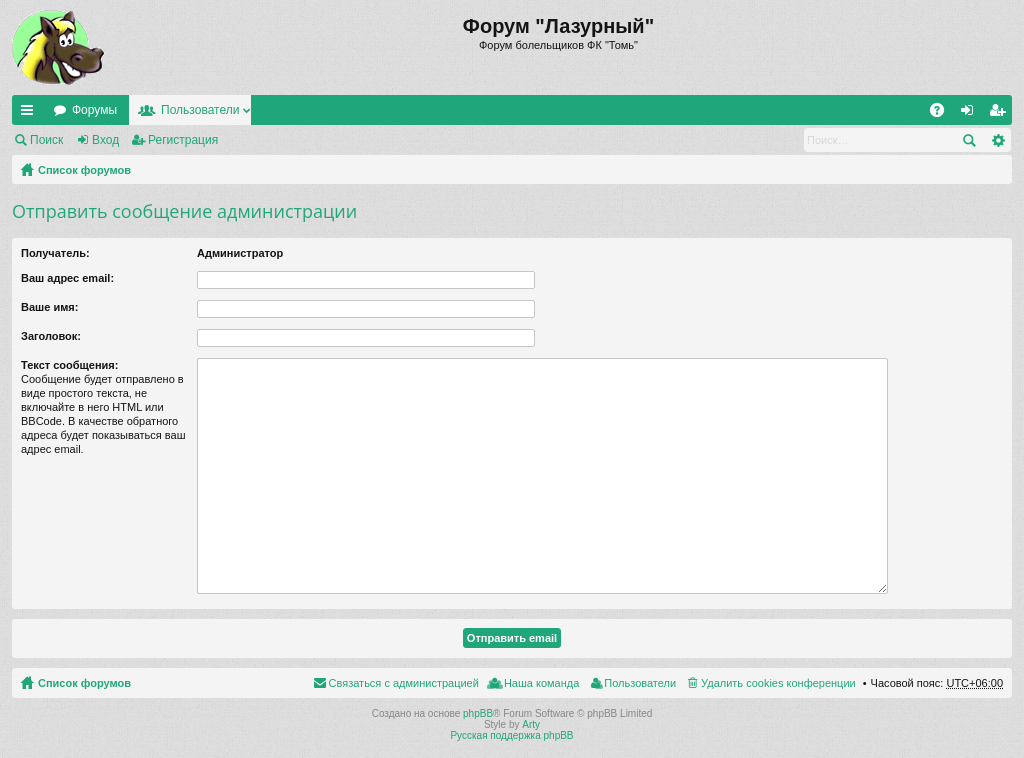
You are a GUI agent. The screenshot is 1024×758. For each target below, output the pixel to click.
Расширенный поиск (997, 140)
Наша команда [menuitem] (541, 683)
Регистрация (183, 140)
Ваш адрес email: (67, 278)
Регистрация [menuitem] (1001, 114)
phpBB (478, 713)
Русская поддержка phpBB (511, 735)
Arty (531, 724)
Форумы (94, 110)
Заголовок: (51, 336)
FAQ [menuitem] (943, 114)
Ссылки (31, 114)
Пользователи (200, 110)
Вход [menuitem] (971, 114)
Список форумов (84, 170)
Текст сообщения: (69, 365)
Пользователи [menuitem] (640, 683)
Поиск (46, 140)
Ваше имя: (49, 307)
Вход (105, 140)
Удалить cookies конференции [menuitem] (778, 683)
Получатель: (55, 253)
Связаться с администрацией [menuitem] (404, 683)
